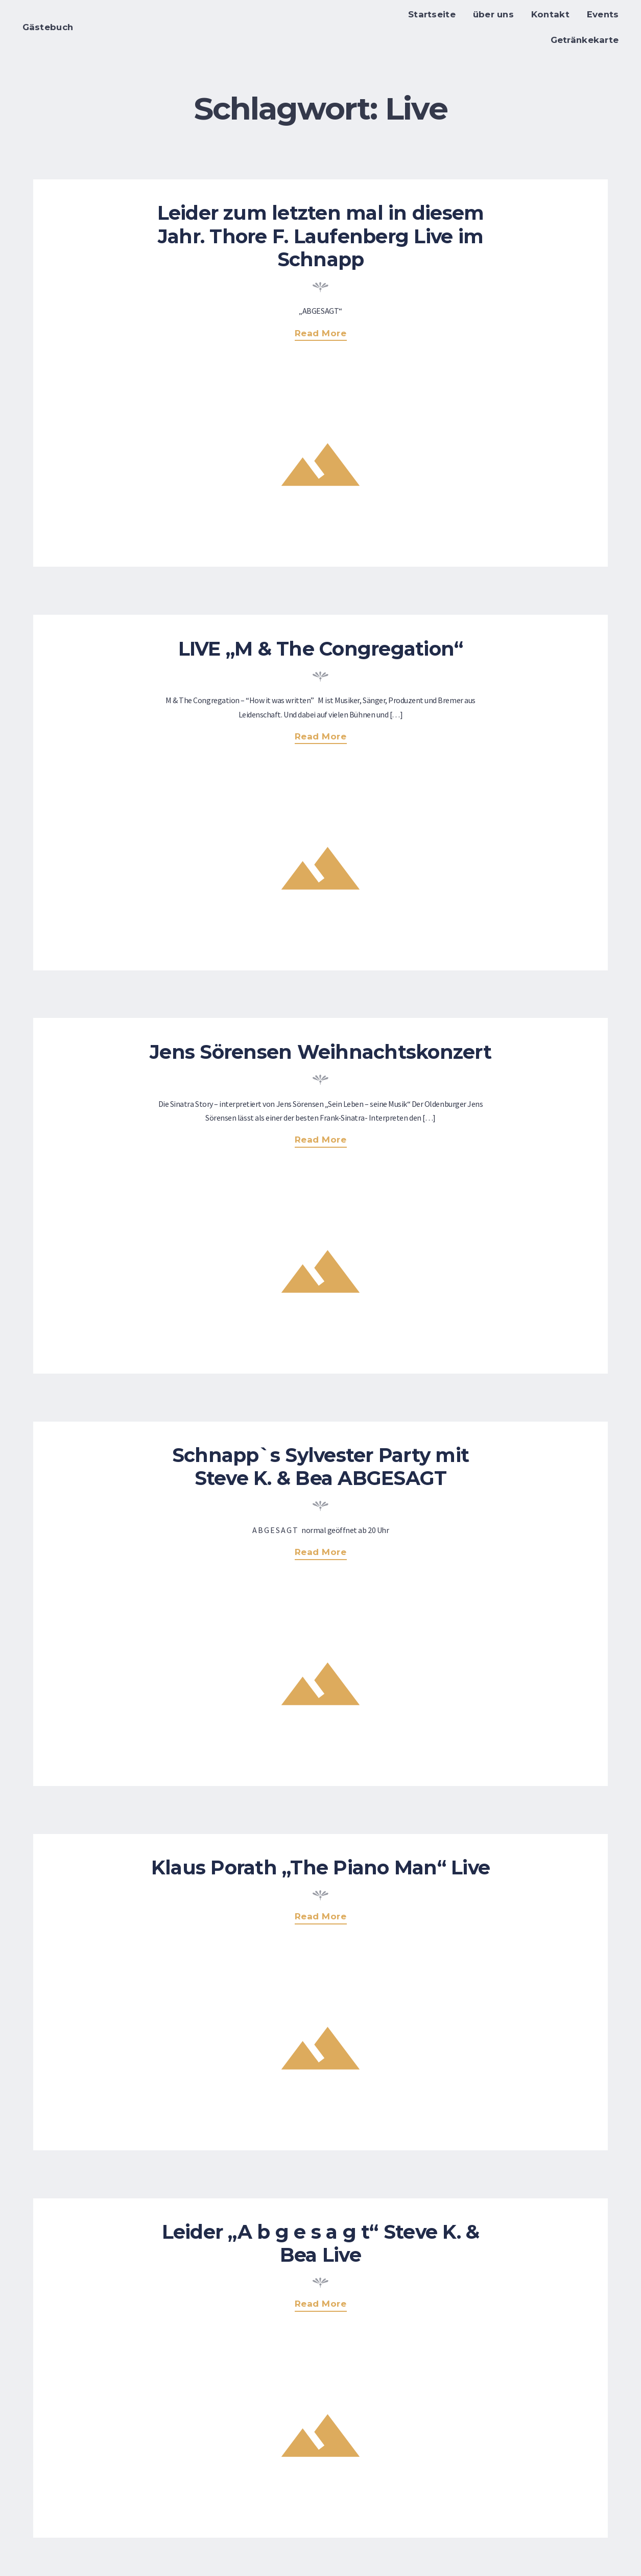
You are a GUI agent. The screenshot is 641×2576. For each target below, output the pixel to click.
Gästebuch (48, 27)
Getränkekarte (585, 40)
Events (603, 14)
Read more (326, 334)
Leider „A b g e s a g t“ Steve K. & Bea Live (321, 2243)
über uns (493, 14)
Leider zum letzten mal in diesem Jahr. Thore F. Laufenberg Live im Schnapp (320, 235)
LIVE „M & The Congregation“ (320, 648)
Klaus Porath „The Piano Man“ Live (320, 1867)
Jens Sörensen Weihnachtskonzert (320, 1051)
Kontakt (550, 14)
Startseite (432, 14)
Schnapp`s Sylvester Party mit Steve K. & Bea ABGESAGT (320, 1467)
